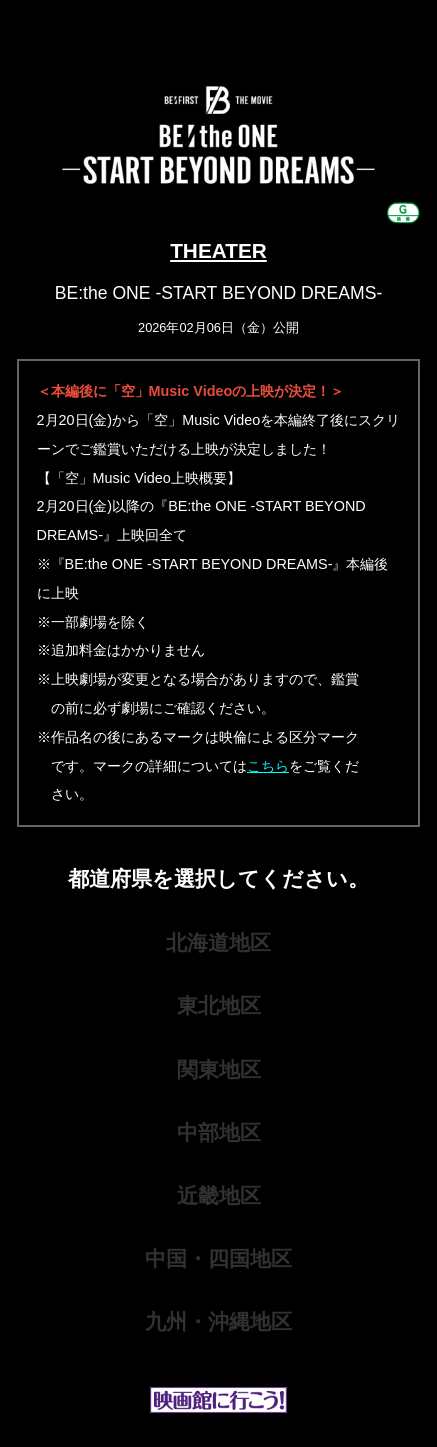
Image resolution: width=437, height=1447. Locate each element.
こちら (268, 766)
